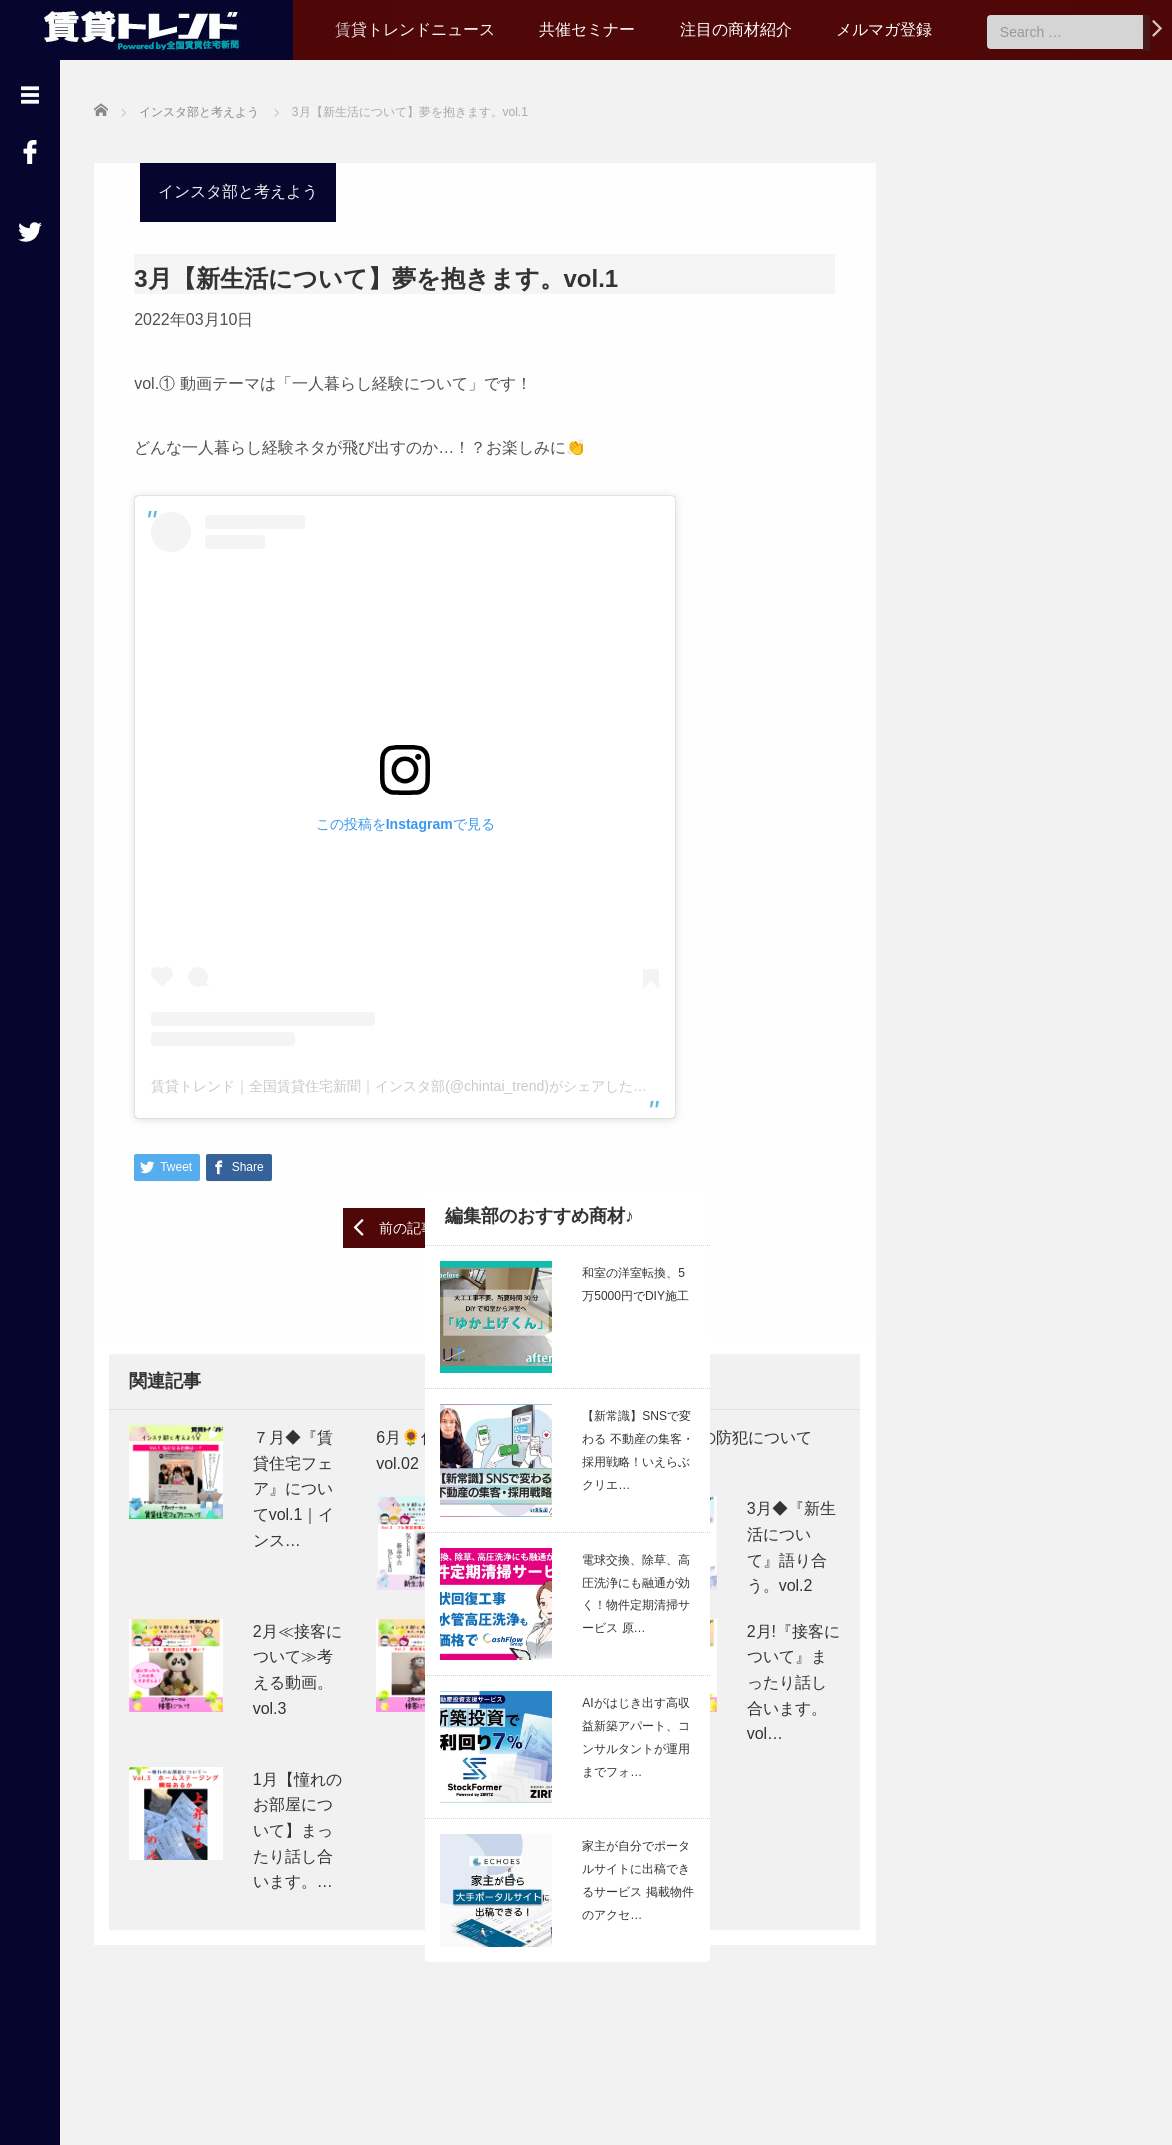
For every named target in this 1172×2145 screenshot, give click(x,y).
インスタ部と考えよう (238, 191)
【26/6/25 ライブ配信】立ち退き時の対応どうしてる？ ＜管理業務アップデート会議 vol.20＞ (999, 1163)
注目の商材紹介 (736, 29)
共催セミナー (587, 29)
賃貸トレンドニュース (415, 29)
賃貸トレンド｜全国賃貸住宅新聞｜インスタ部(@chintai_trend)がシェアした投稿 (406, 1085)
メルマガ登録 (884, 29)
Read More (1064, 1274)
